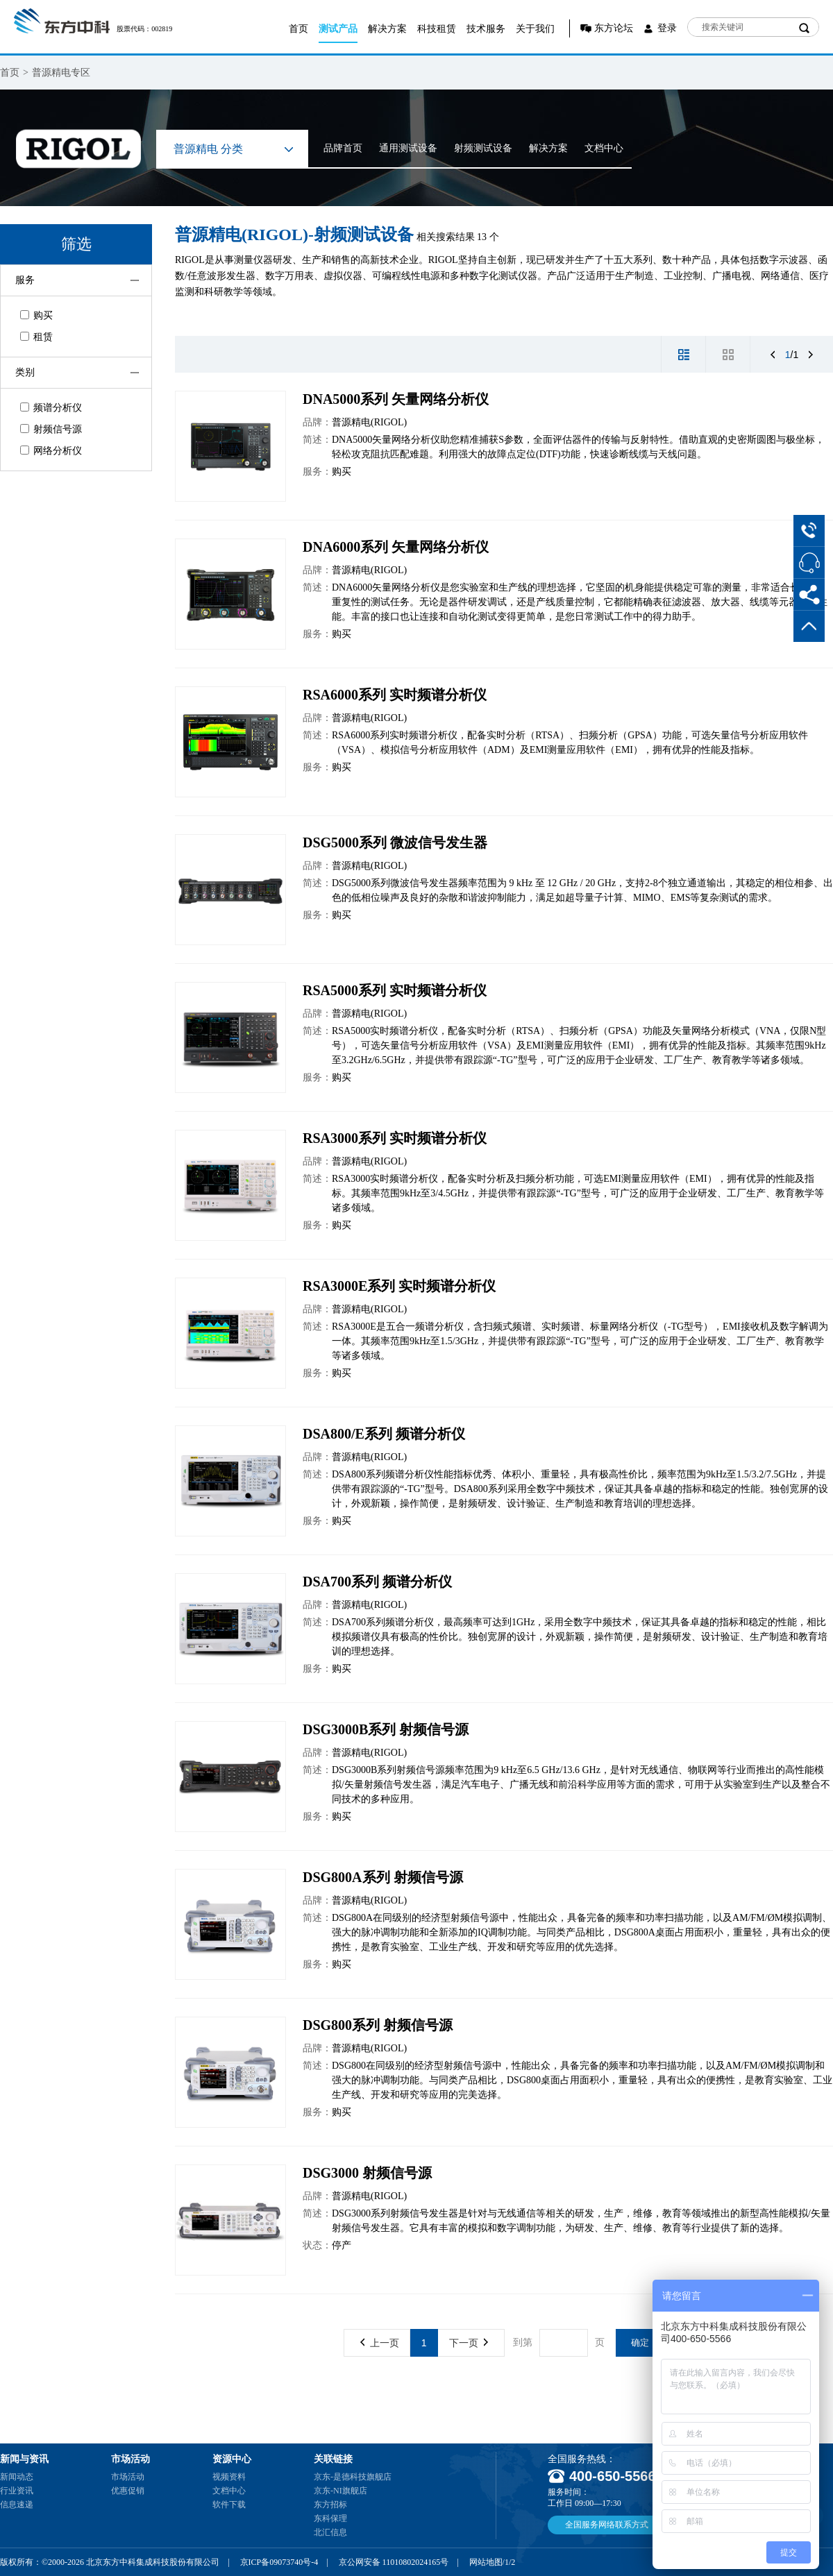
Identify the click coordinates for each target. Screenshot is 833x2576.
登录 (667, 28)
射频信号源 (51, 429)
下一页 (468, 2342)
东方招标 (330, 2504)
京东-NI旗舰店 (340, 2491)
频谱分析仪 (51, 407)
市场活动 (127, 2477)
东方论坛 (613, 28)
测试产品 (338, 29)
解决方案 (387, 29)
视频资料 (229, 2477)
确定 (640, 2342)
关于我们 (535, 29)
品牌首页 (342, 148)
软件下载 (229, 2504)
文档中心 (603, 148)
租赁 (36, 337)
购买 (36, 315)
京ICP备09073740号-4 (279, 2562)
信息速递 (16, 2504)
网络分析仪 (51, 451)
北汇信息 (330, 2532)
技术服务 (485, 29)
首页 (298, 29)
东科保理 (330, 2518)
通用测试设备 (408, 148)
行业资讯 (16, 2491)
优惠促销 (127, 2491)
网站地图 (486, 2562)
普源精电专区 (61, 72)
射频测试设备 (483, 148)
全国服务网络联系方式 (606, 2525)
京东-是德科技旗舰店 (353, 2477)
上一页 (379, 2342)
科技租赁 (436, 29)
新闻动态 (16, 2477)
